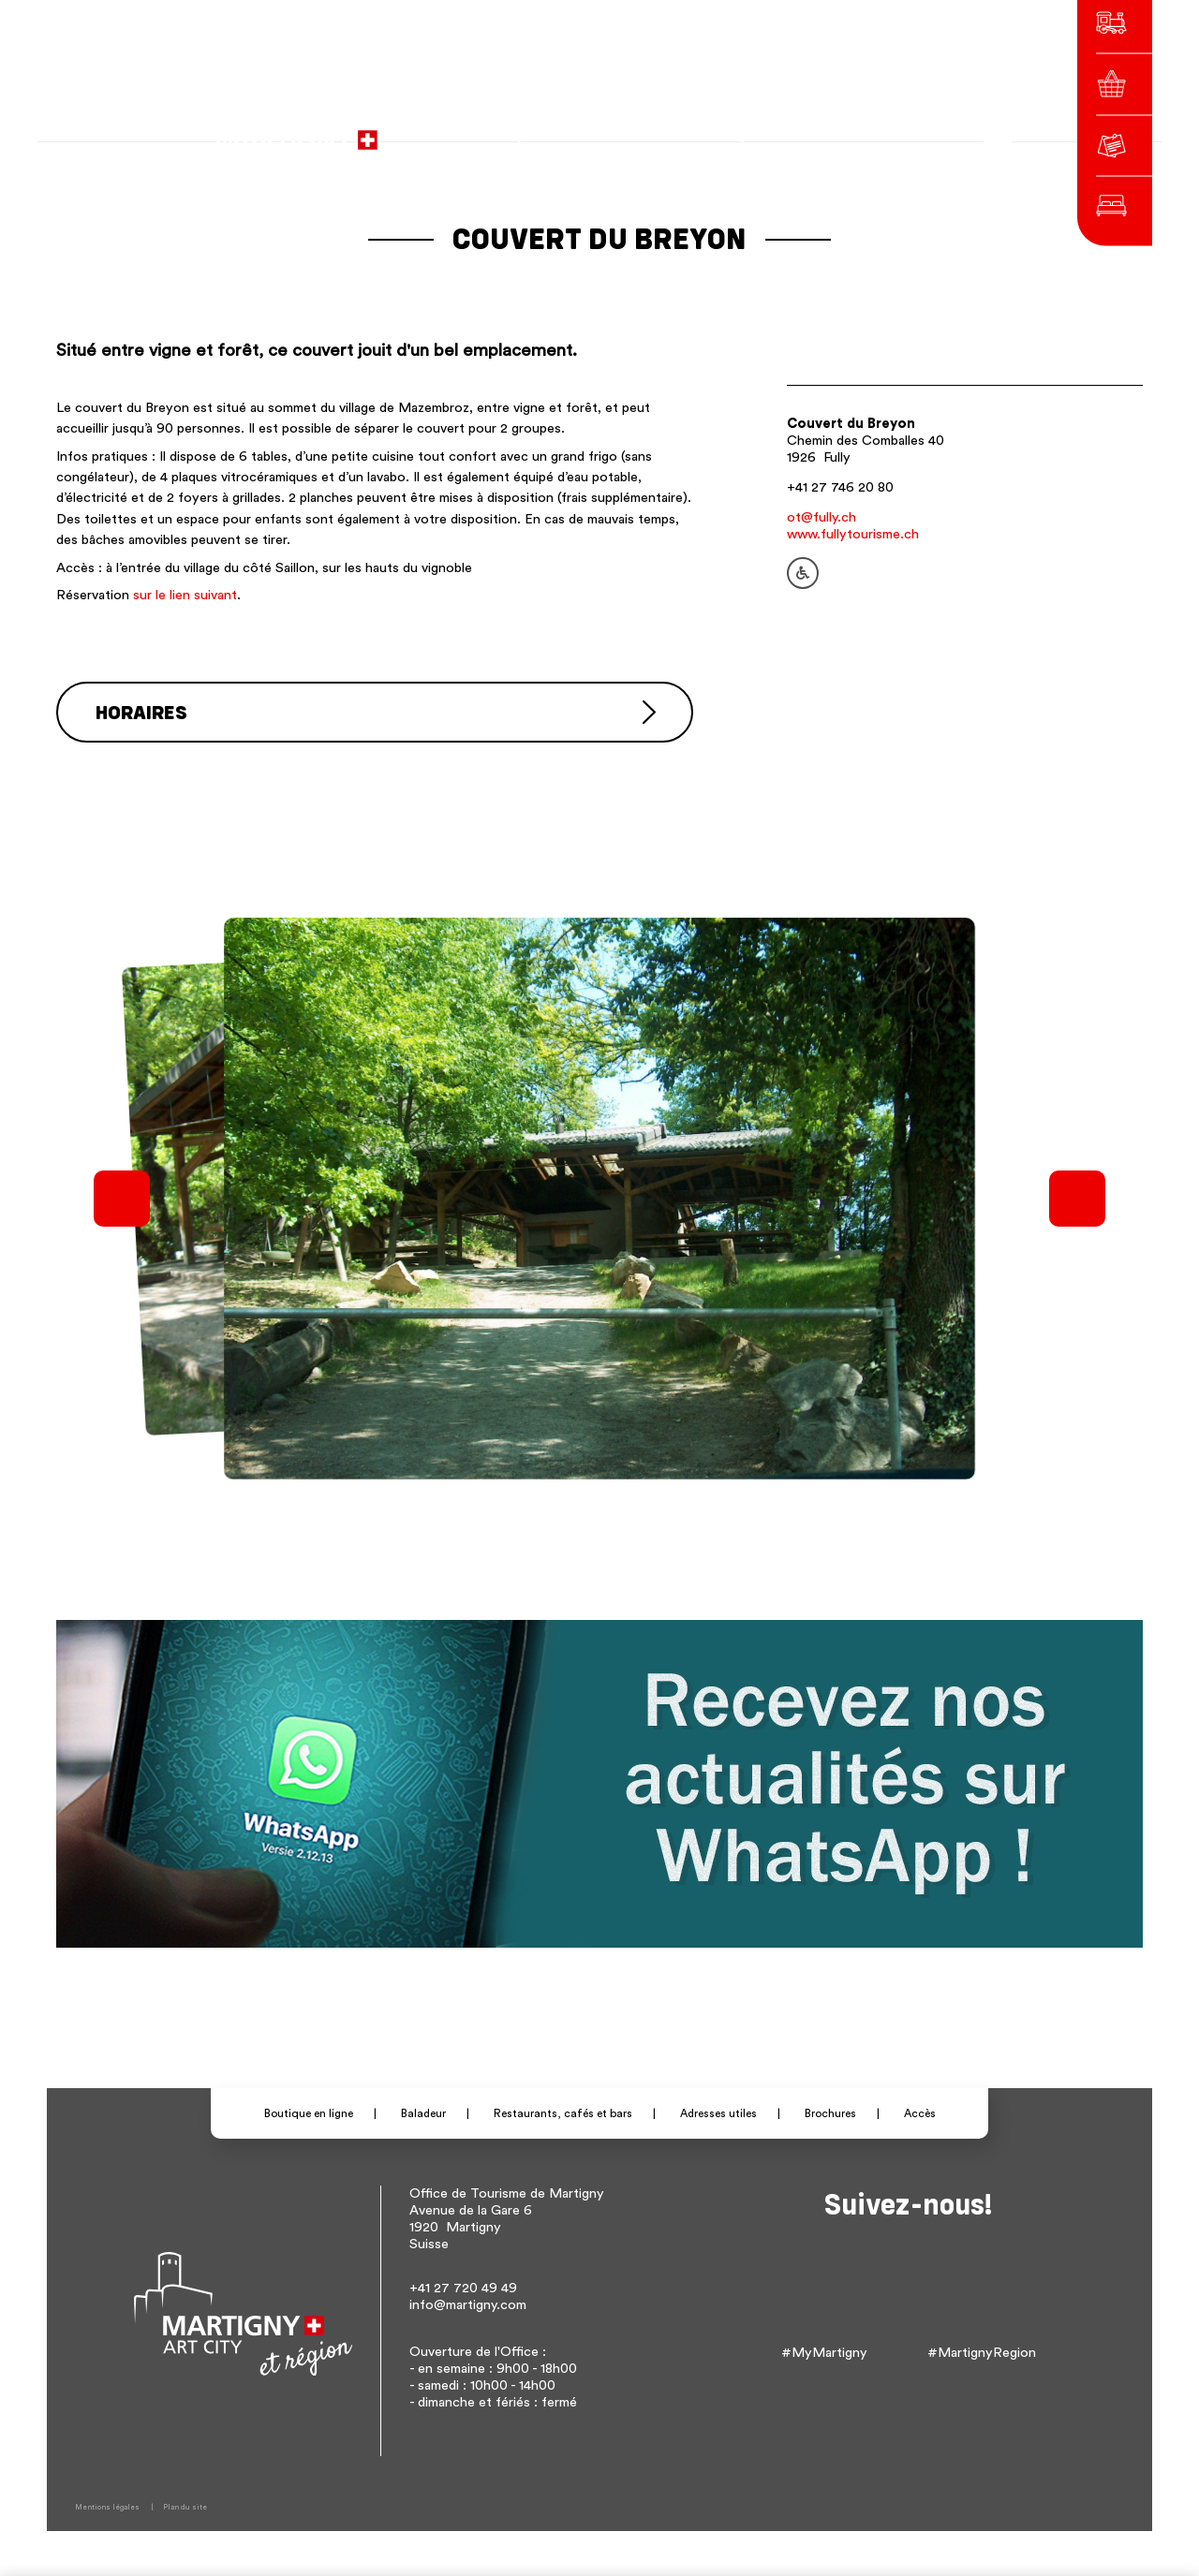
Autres (888, 131)
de (821, 131)
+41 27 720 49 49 (463, 2286)
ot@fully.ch (821, 517)
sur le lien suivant (185, 595)
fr (796, 131)
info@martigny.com (467, 2303)
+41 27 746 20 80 (840, 487)
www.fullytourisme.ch (853, 534)
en (847, 131)
